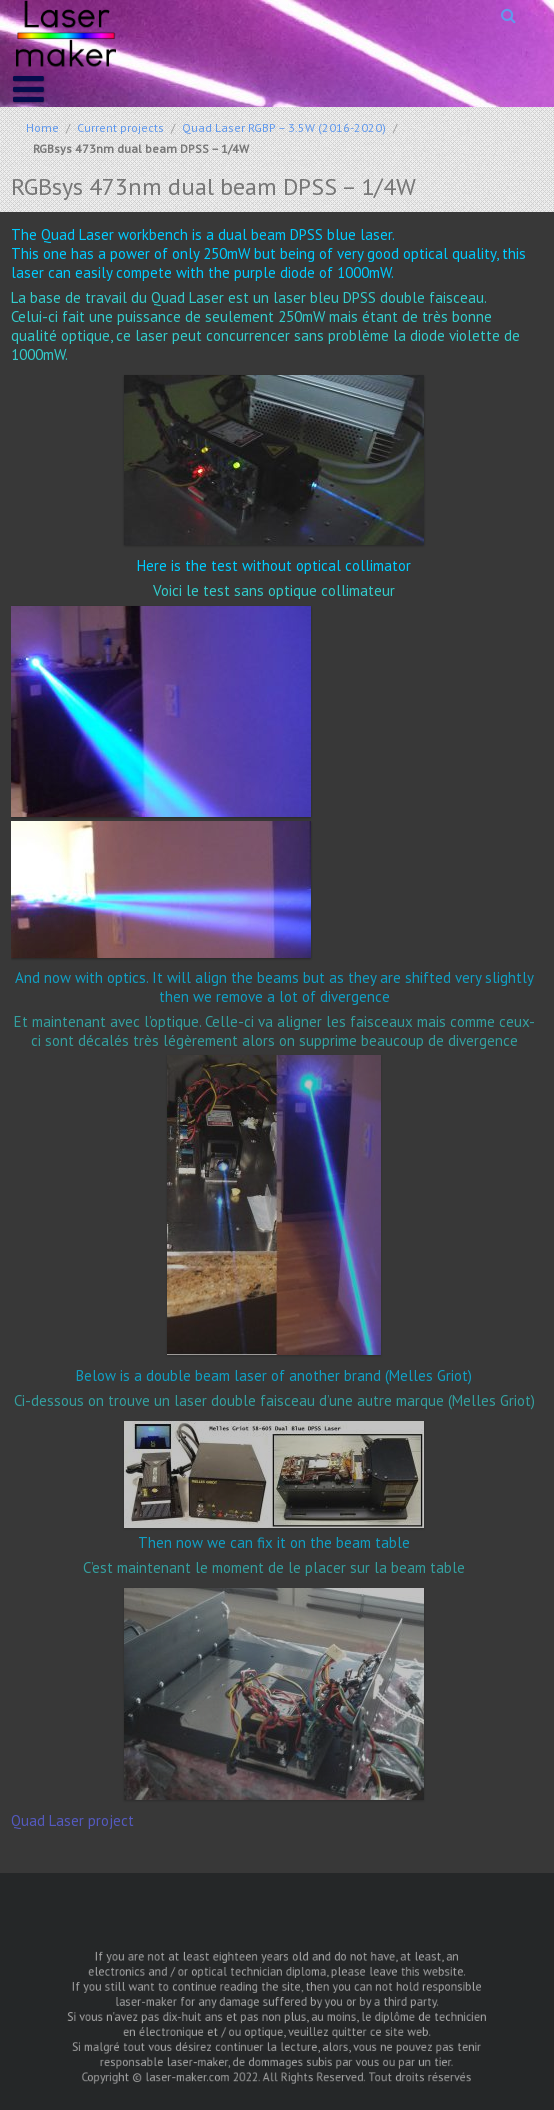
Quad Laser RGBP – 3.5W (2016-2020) (284, 127)
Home (42, 127)
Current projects (120, 127)
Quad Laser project (72, 1820)
